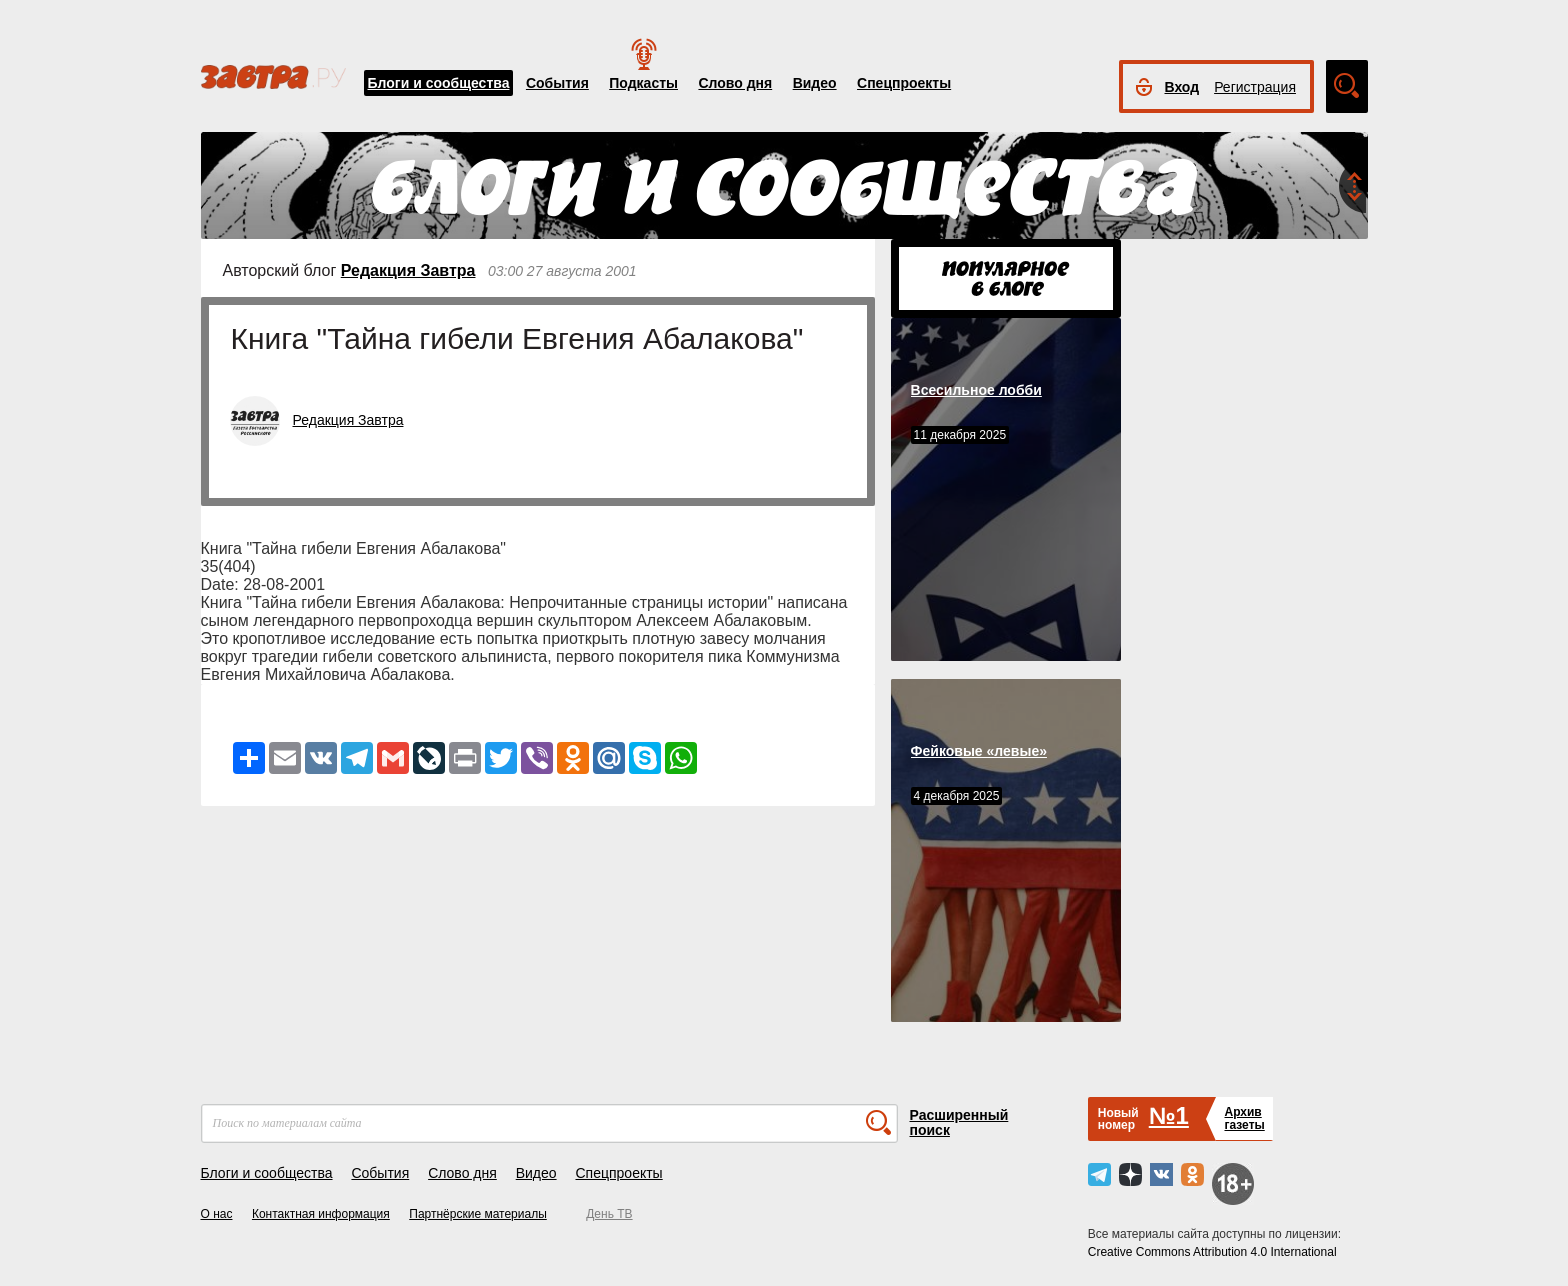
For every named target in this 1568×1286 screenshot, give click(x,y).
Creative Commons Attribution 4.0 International (1212, 1252)
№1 (1169, 1115)
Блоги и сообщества (439, 83)
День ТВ (609, 1214)
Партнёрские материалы (478, 1214)
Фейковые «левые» (979, 751)
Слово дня (735, 83)
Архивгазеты (1244, 1118)
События (557, 83)
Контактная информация (321, 1214)
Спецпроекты (904, 83)
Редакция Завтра (408, 270)
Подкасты (643, 83)
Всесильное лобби (976, 390)
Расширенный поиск (959, 1122)
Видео (815, 83)
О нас (217, 1214)
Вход (1182, 87)
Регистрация (1255, 87)
